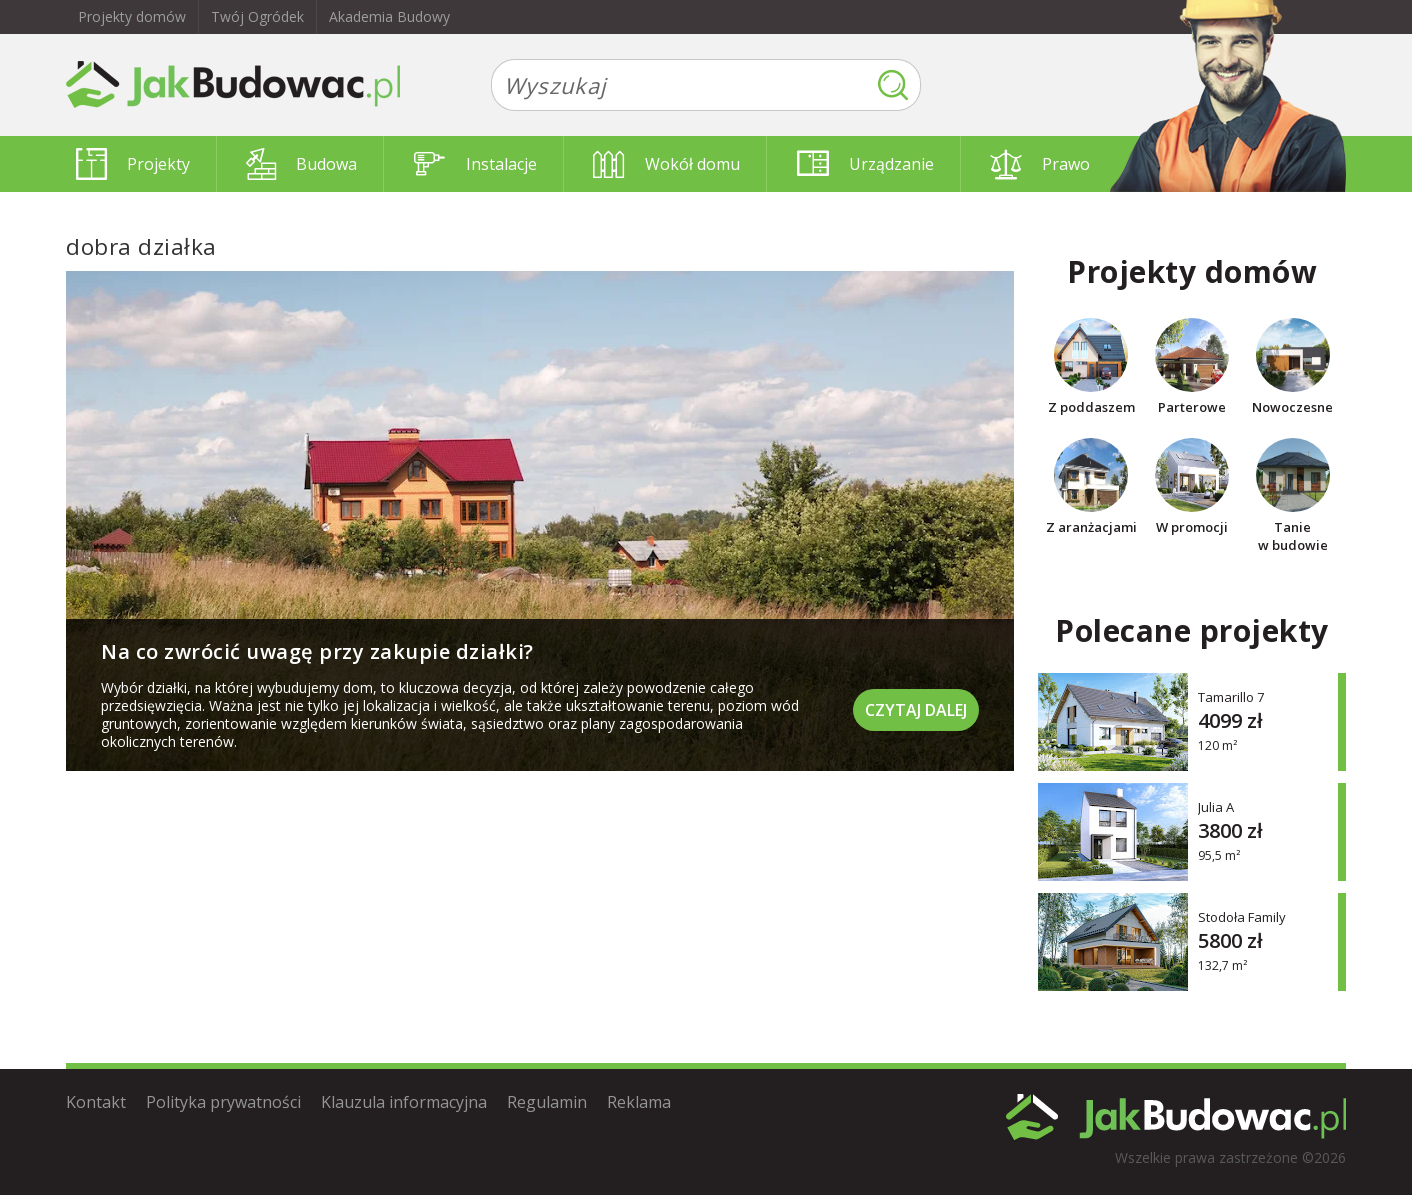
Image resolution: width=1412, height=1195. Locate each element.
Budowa (301, 164)
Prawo (1040, 164)
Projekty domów (132, 16)
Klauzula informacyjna (404, 1102)
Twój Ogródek (257, 16)
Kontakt (96, 1102)
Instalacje (475, 164)
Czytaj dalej (916, 710)
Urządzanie (865, 164)
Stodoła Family (1242, 916)
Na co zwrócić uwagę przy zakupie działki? (317, 651)
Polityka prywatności (223, 1102)
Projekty (133, 164)
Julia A (1216, 806)
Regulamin (547, 1102)
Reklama (639, 1102)
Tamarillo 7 (1231, 696)
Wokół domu (666, 164)
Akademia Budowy (389, 16)
